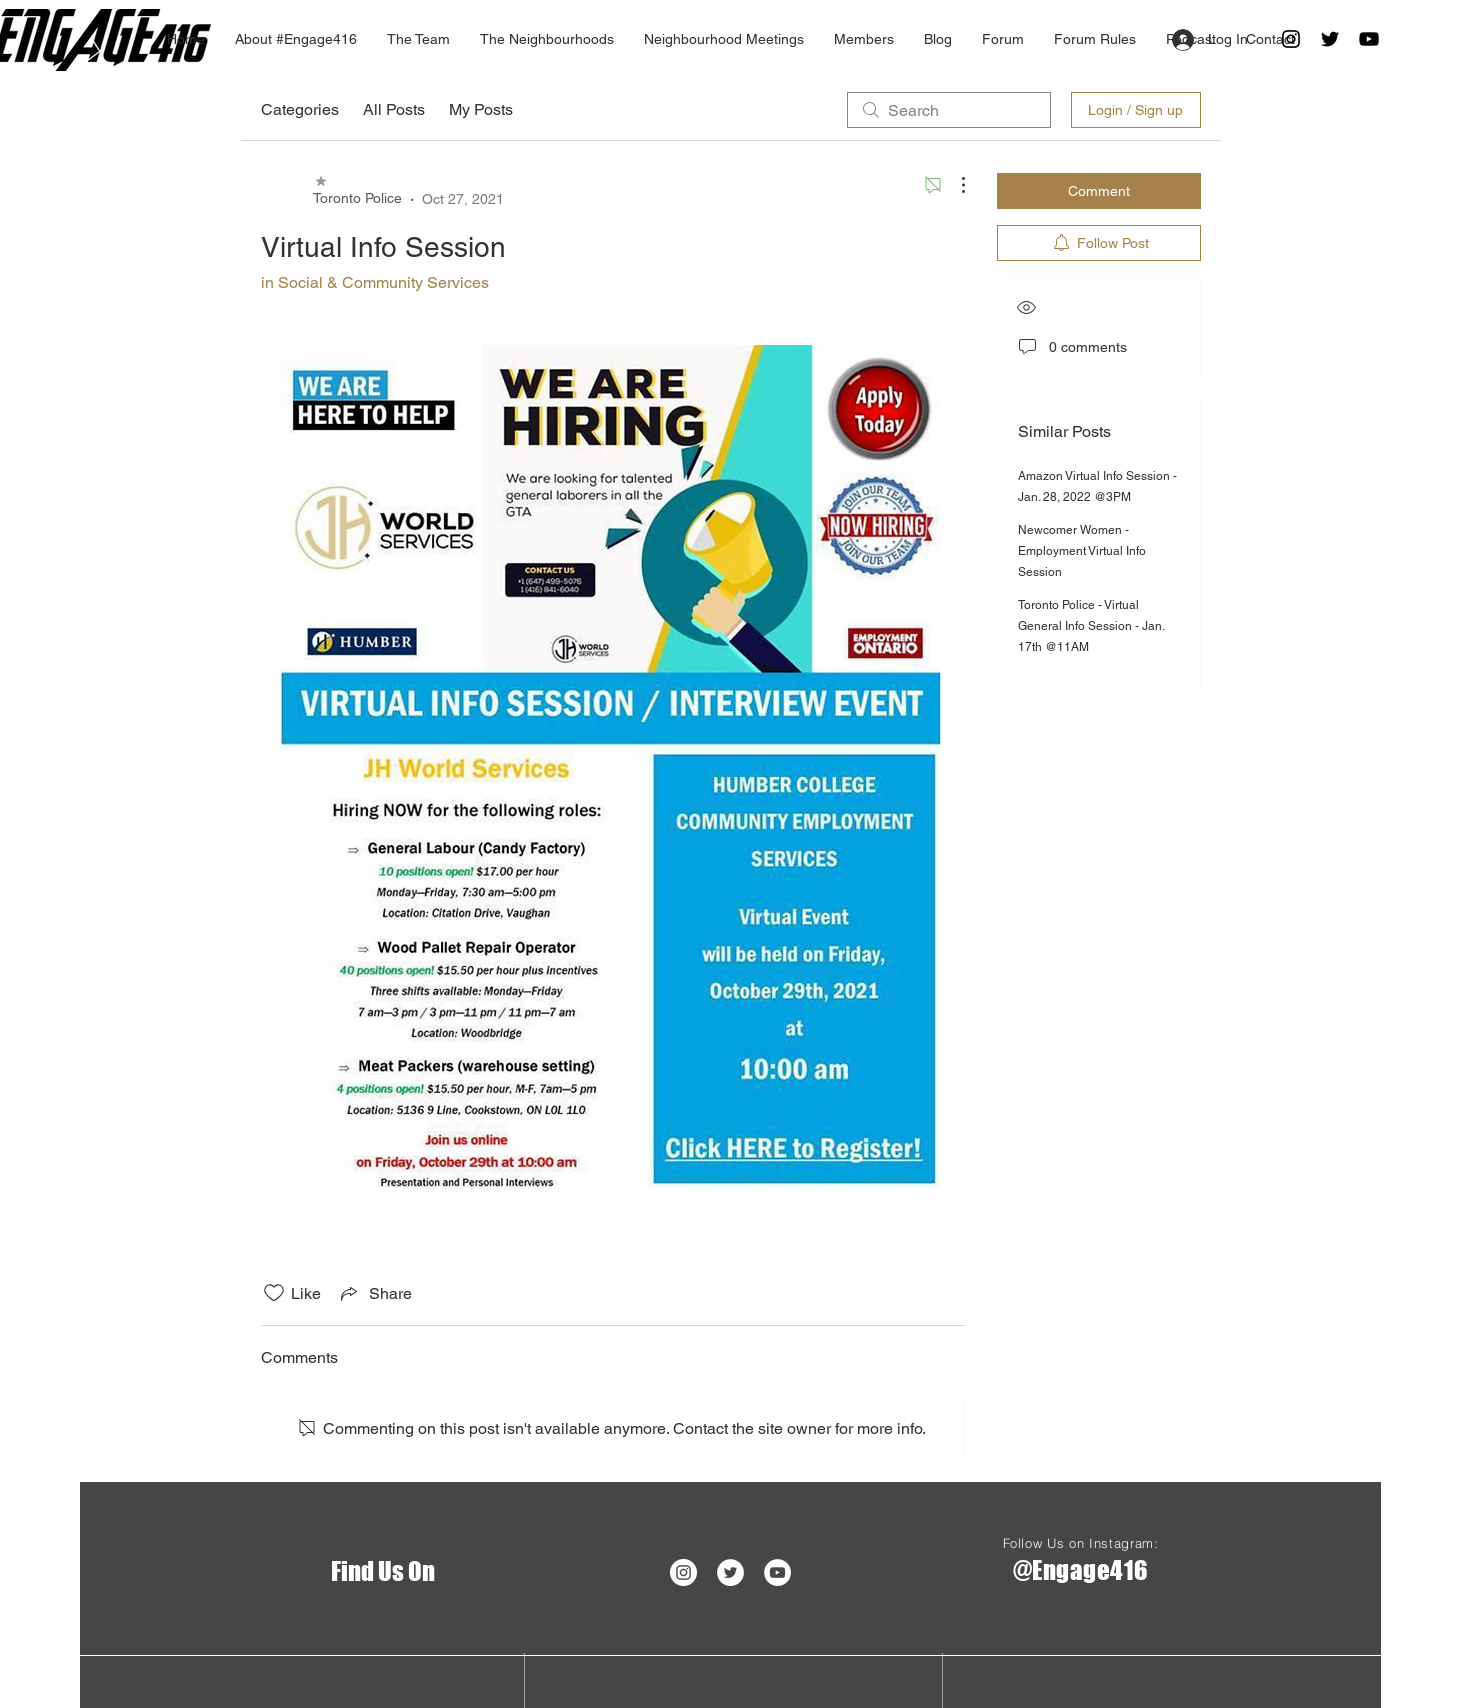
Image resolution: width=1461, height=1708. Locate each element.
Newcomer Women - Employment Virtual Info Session (1082, 551)
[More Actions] (953, 185)
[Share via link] (374, 1293)
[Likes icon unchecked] (274, 1293)
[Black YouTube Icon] (1369, 39)
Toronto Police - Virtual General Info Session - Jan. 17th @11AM (1091, 626)
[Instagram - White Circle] (683, 1572)
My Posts (481, 109)
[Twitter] (1330, 39)
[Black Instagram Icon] (1291, 39)
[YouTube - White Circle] (777, 1572)
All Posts (394, 109)
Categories (300, 109)
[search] (949, 110)
